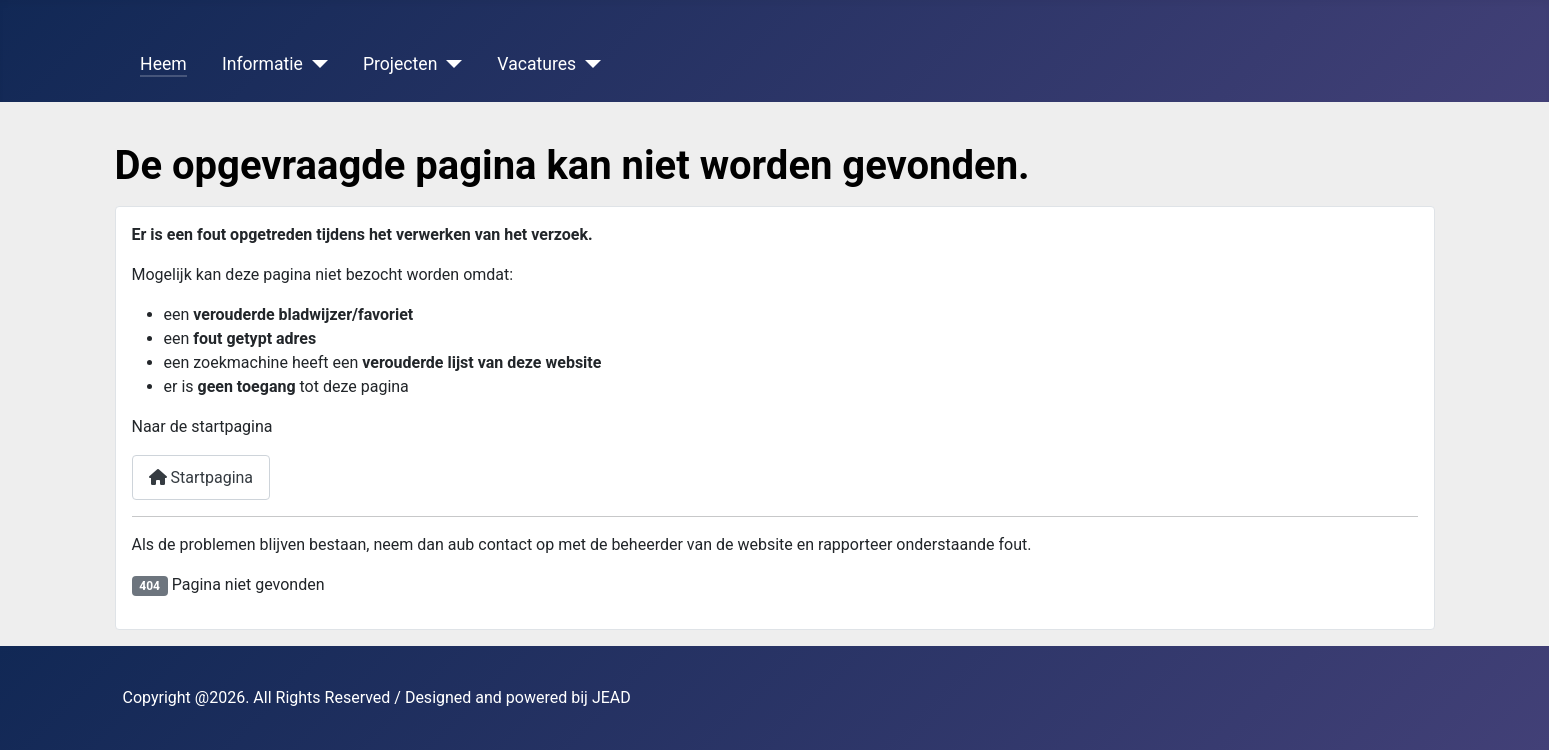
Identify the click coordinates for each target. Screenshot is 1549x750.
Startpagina (201, 477)
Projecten (400, 64)
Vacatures (536, 64)
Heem (163, 64)
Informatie (262, 64)
